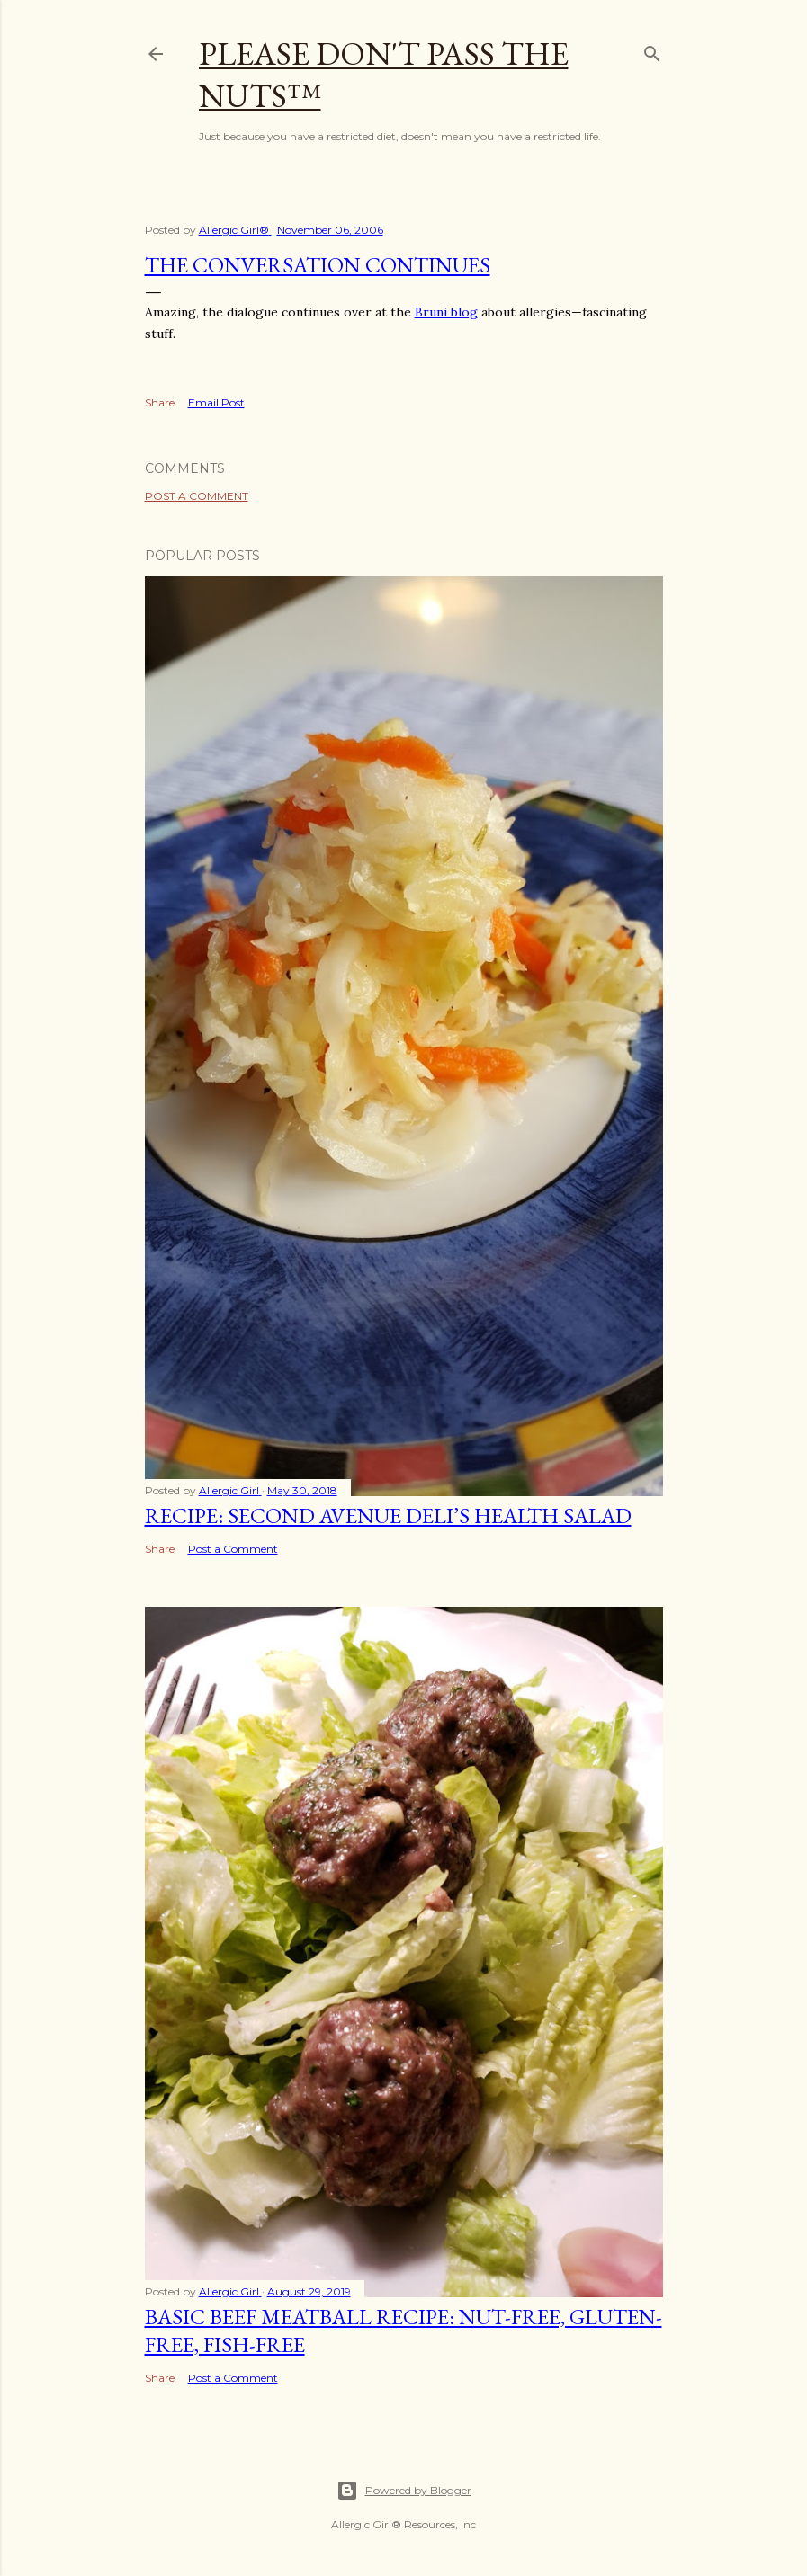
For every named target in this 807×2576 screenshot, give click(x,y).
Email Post (216, 402)
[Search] (652, 49)
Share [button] (160, 402)
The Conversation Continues (317, 265)
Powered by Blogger (403, 2490)
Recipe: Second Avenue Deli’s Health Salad (388, 1515)
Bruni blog (446, 312)
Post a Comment (196, 496)
